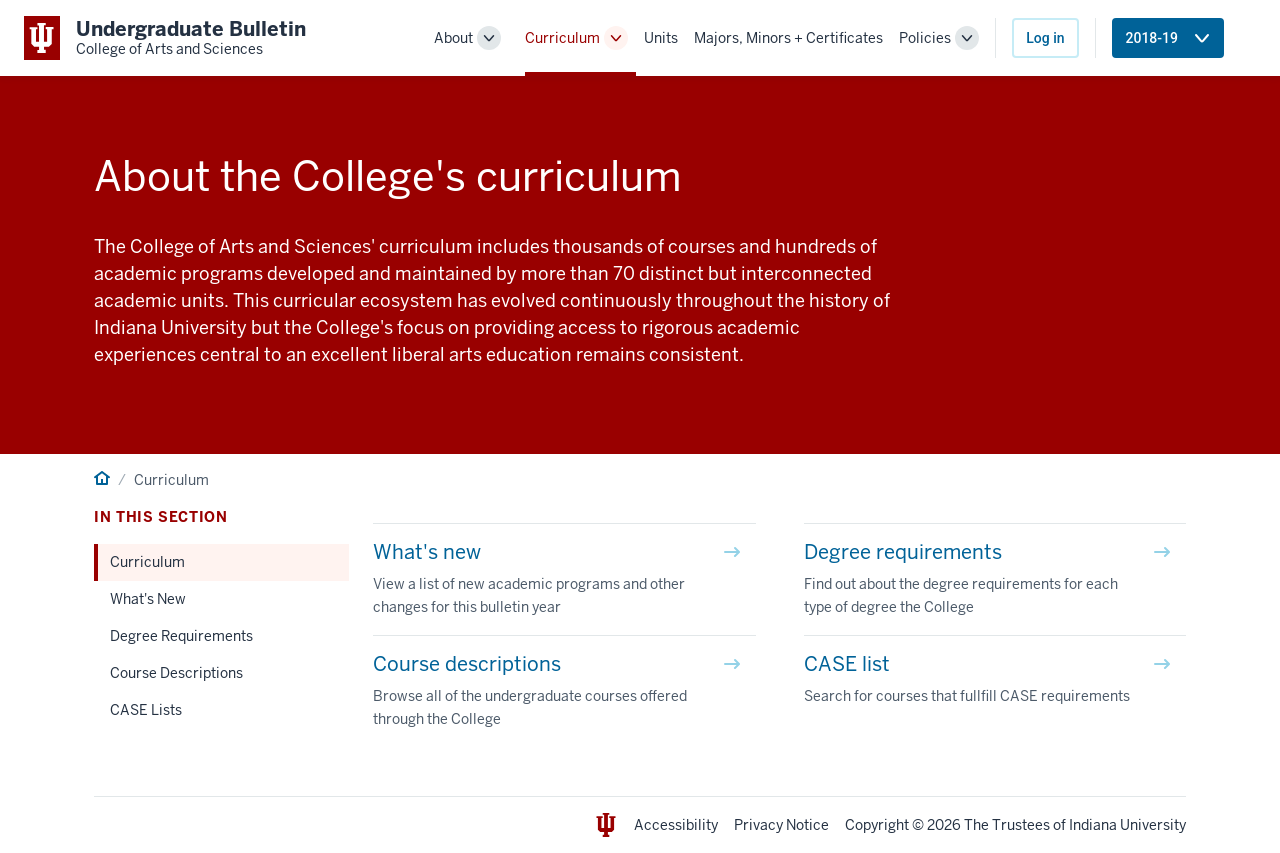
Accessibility (676, 825)
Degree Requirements (181, 636)
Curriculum (562, 38)
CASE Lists (146, 710)
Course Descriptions (176, 673)
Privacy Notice (781, 825)
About (453, 38)
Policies (925, 38)
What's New (148, 599)
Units (661, 38)
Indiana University (1127, 825)
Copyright (877, 825)
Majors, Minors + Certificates (788, 38)
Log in (1045, 38)
